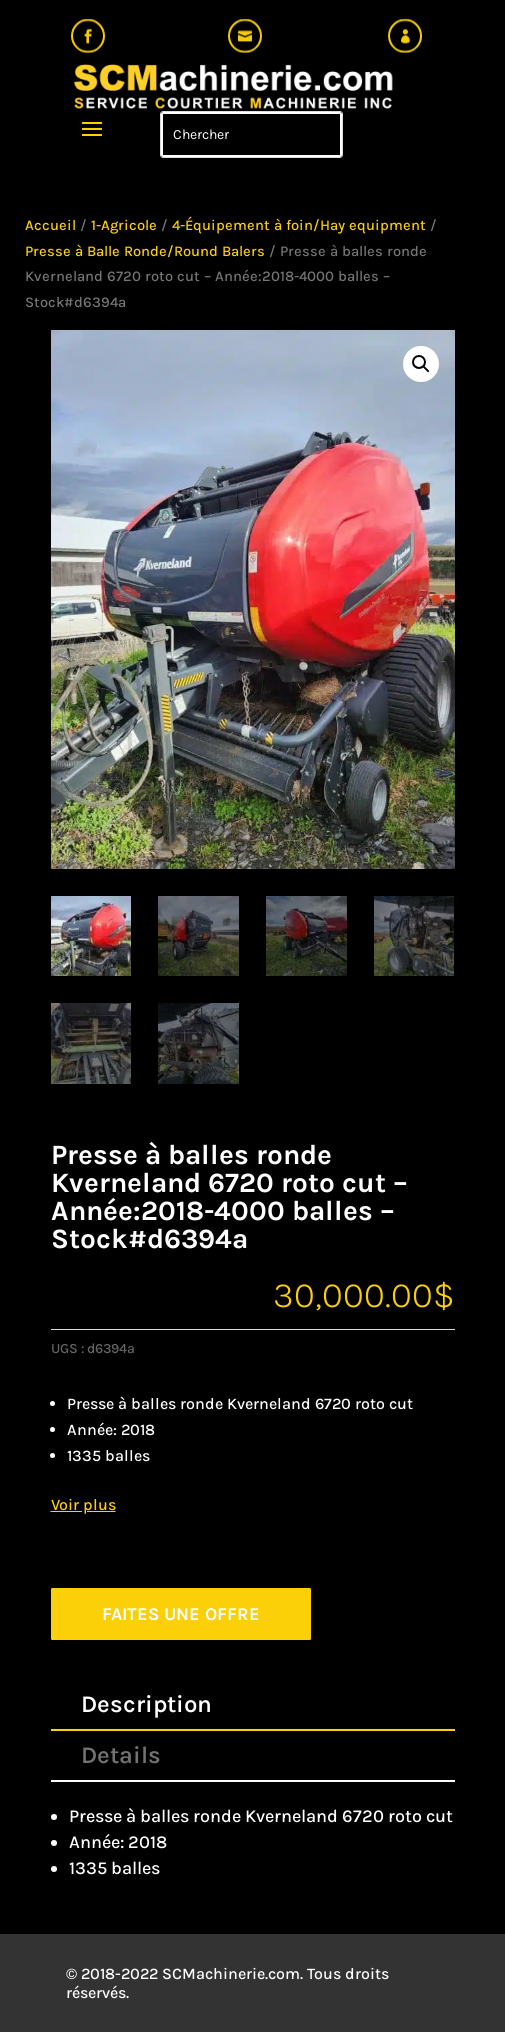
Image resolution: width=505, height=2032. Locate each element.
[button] (421, 364)
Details (121, 1755)
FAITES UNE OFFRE (181, 1614)
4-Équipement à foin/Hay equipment (299, 225)
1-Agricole (124, 225)
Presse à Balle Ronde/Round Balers (145, 251)
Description (146, 1704)
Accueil (50, 225)
